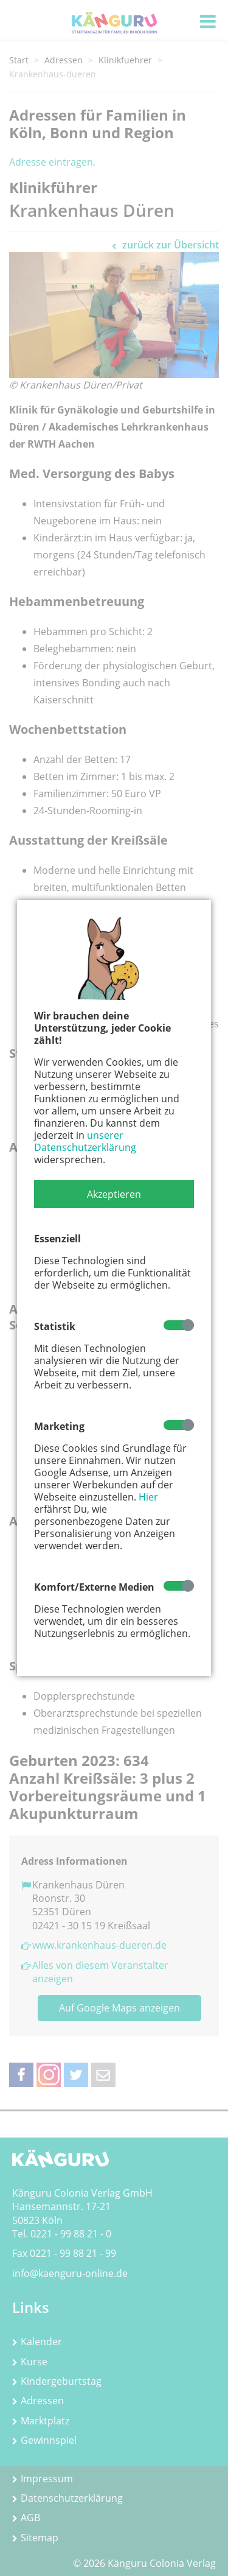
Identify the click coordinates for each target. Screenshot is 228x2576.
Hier (148, 1497)
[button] (114, 1194)
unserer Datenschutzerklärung (85, 1141)
